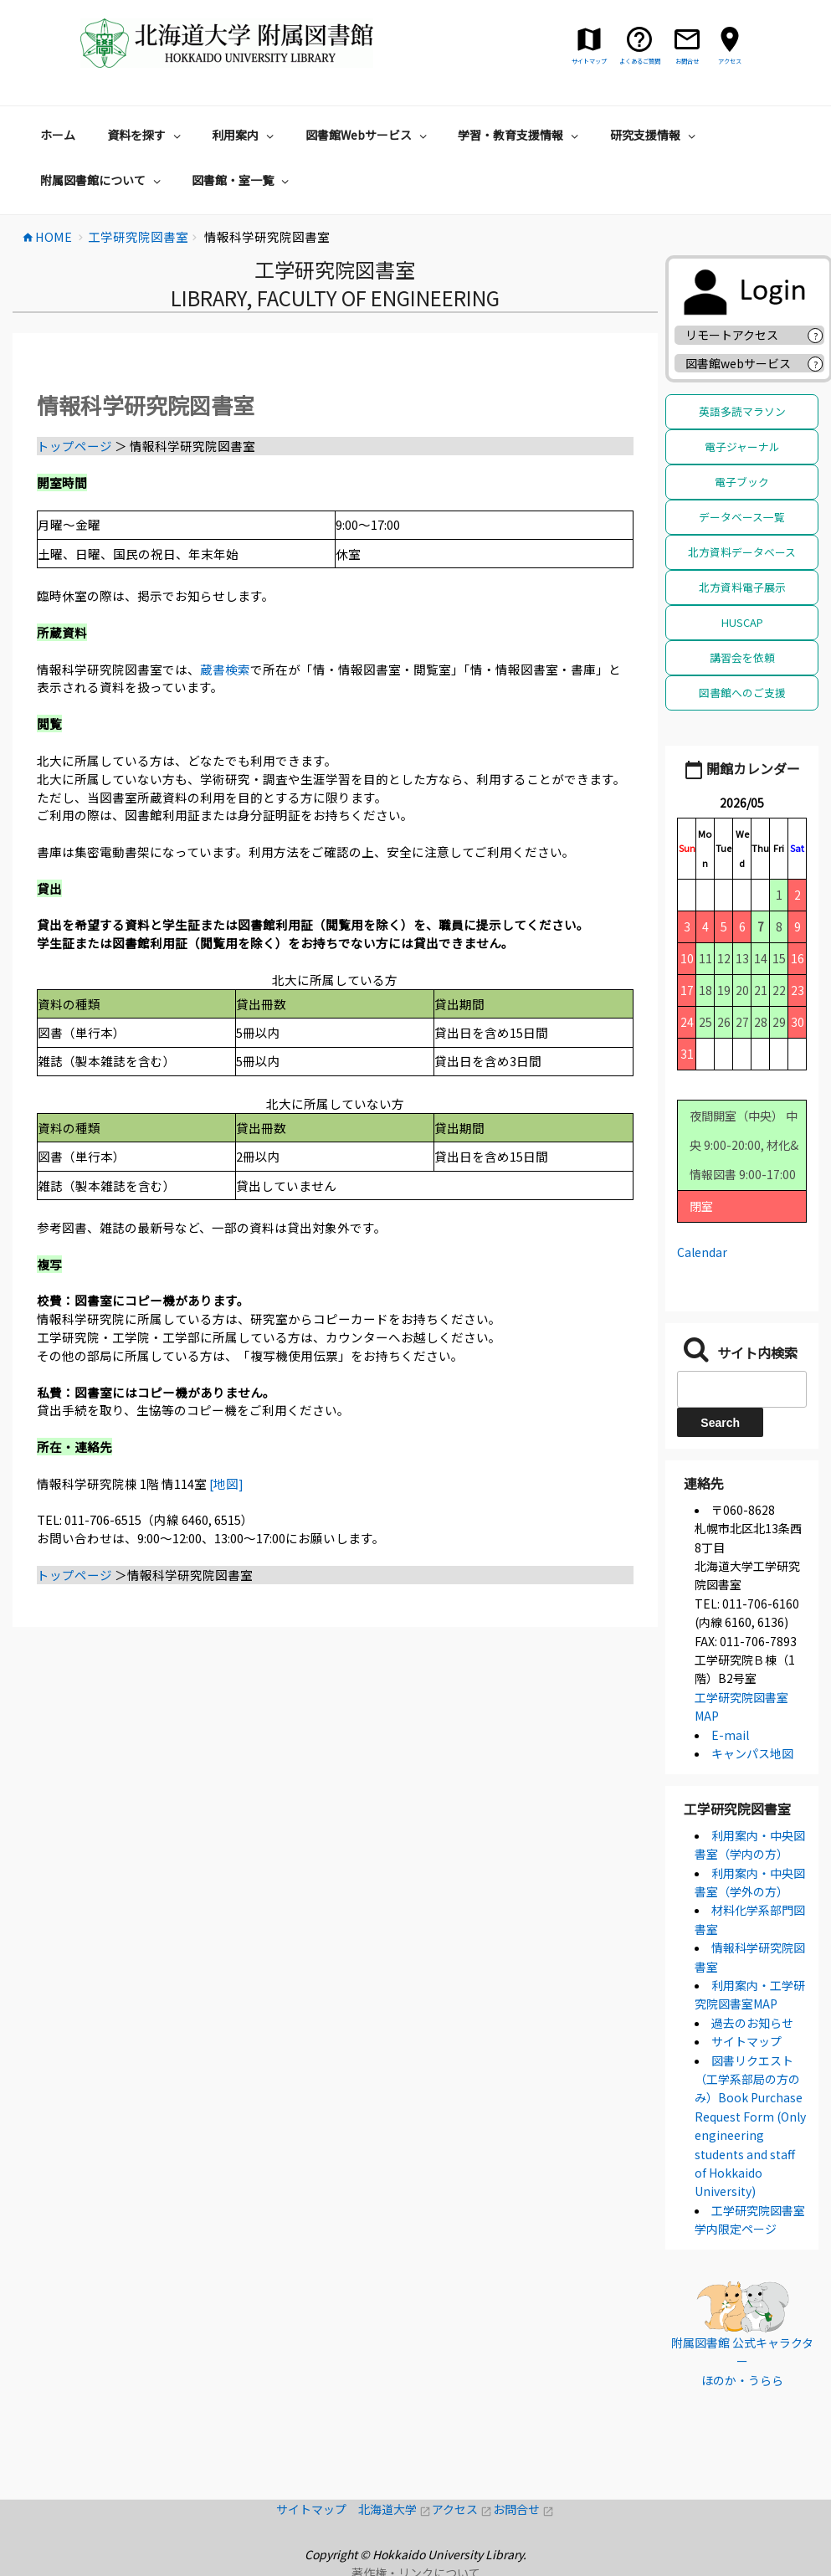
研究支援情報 (655, 129)
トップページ (74, 440)
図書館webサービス (738, 357)
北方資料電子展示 (742, 581)
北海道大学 (395, 2503)
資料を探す (146, 129)
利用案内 (245, 129)
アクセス (462, 2503)
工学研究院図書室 (737, 1803)
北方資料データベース (742, 546)
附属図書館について (102, 174)
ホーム (57, 129)
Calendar (702, 1246)
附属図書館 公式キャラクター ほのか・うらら (742, 2355)
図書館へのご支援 (742, 687)
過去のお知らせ (752, 2017)
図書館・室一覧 (242, 174)
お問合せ (523, 2503)
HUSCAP (742, 616)
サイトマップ (746, 2035)
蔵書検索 (225, 663)
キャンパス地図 (752, 1747)
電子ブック (742, 476)
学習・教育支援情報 (520, 129)
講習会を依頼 (742, 651)
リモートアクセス (731, 329)
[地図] (226, 1477)
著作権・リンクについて (415, 2566)
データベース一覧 (742, 511)
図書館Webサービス (368, 129)
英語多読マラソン (742, 405)
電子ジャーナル (742, 441)
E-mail (730, 1729)
